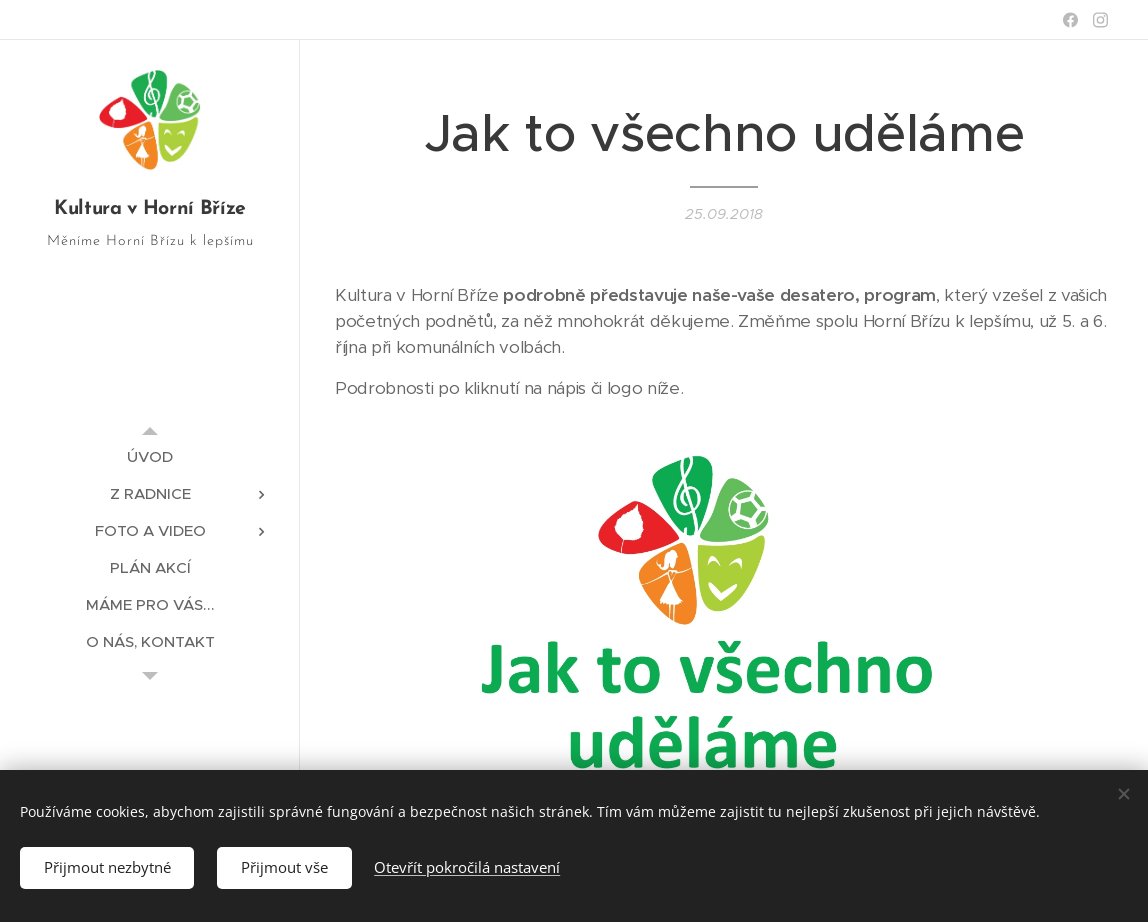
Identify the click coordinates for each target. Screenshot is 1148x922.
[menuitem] (150, 456)
